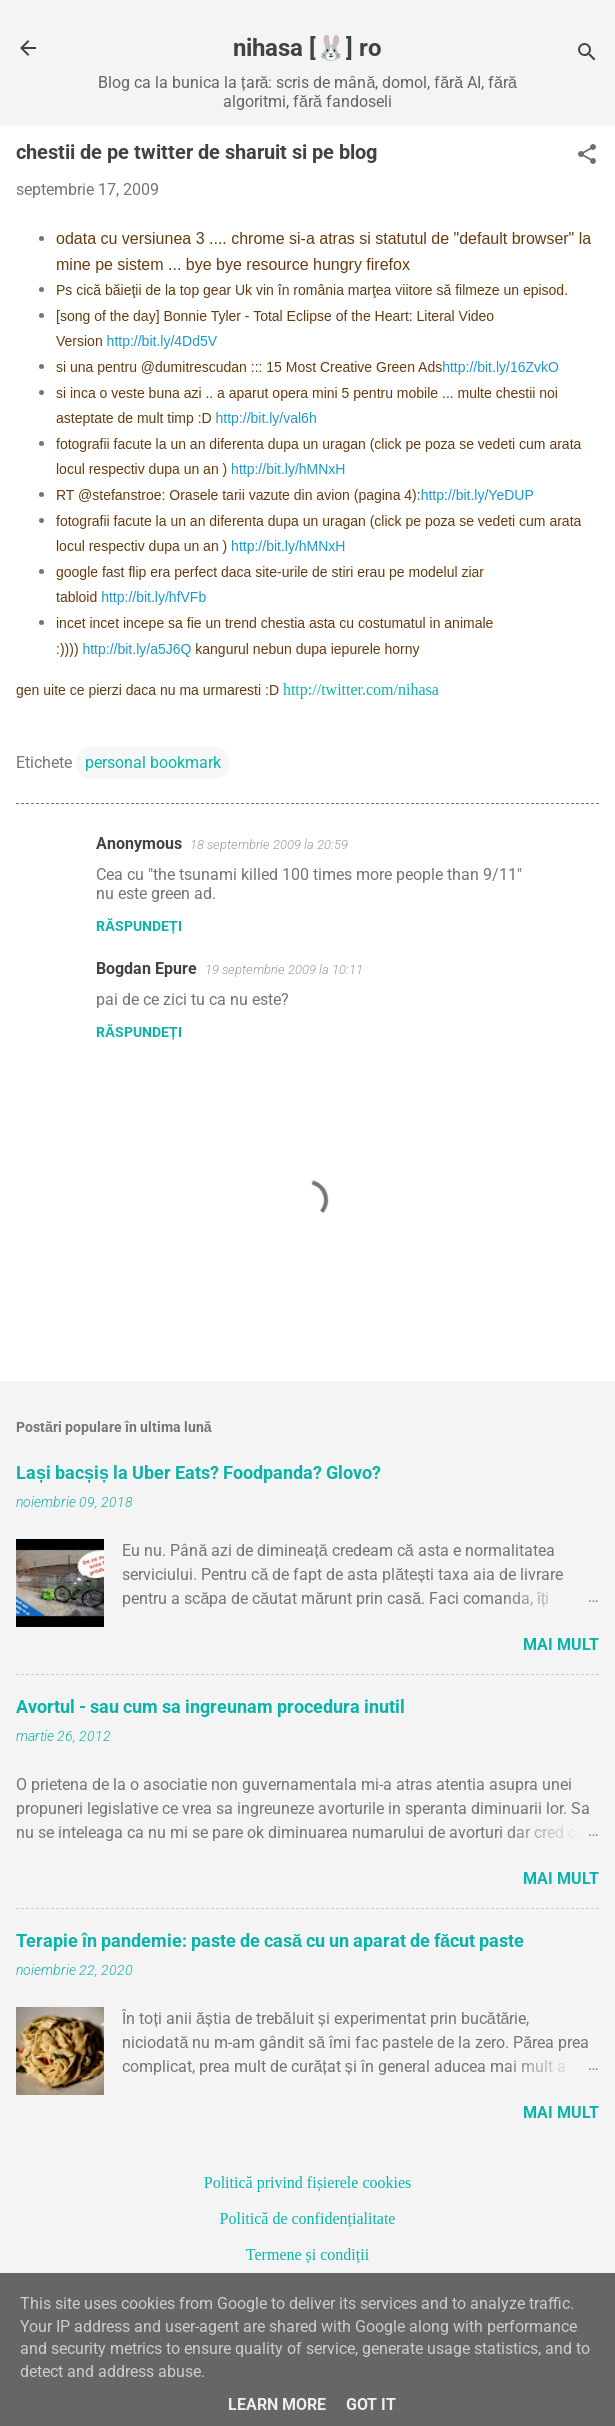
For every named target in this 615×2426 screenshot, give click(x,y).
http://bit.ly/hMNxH (288, 469)
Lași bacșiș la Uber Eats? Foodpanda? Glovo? (198, 1472)
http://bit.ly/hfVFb (153, 597)
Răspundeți (139, 926)
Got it (371, 2404)
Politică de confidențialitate (308, 2218)
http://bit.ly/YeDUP (477, 495)
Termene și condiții (307, 2254)
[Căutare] (587, 54)
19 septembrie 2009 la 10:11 (284, 969)
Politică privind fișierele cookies (308, 2182)
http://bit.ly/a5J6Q (136, 649)
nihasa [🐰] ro (307, 48)
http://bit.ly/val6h (266, 418)
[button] (587, 156)
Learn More (277, 2404)
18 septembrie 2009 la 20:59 (269, 844)
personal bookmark (153, 762)
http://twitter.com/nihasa (361, 689)
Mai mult (561, 1644)
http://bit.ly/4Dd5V (162, 341)
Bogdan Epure (146, 968)
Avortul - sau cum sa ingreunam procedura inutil (210, 1706)
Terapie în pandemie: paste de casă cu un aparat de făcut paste (270, 1940)
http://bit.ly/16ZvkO (500, 367)
